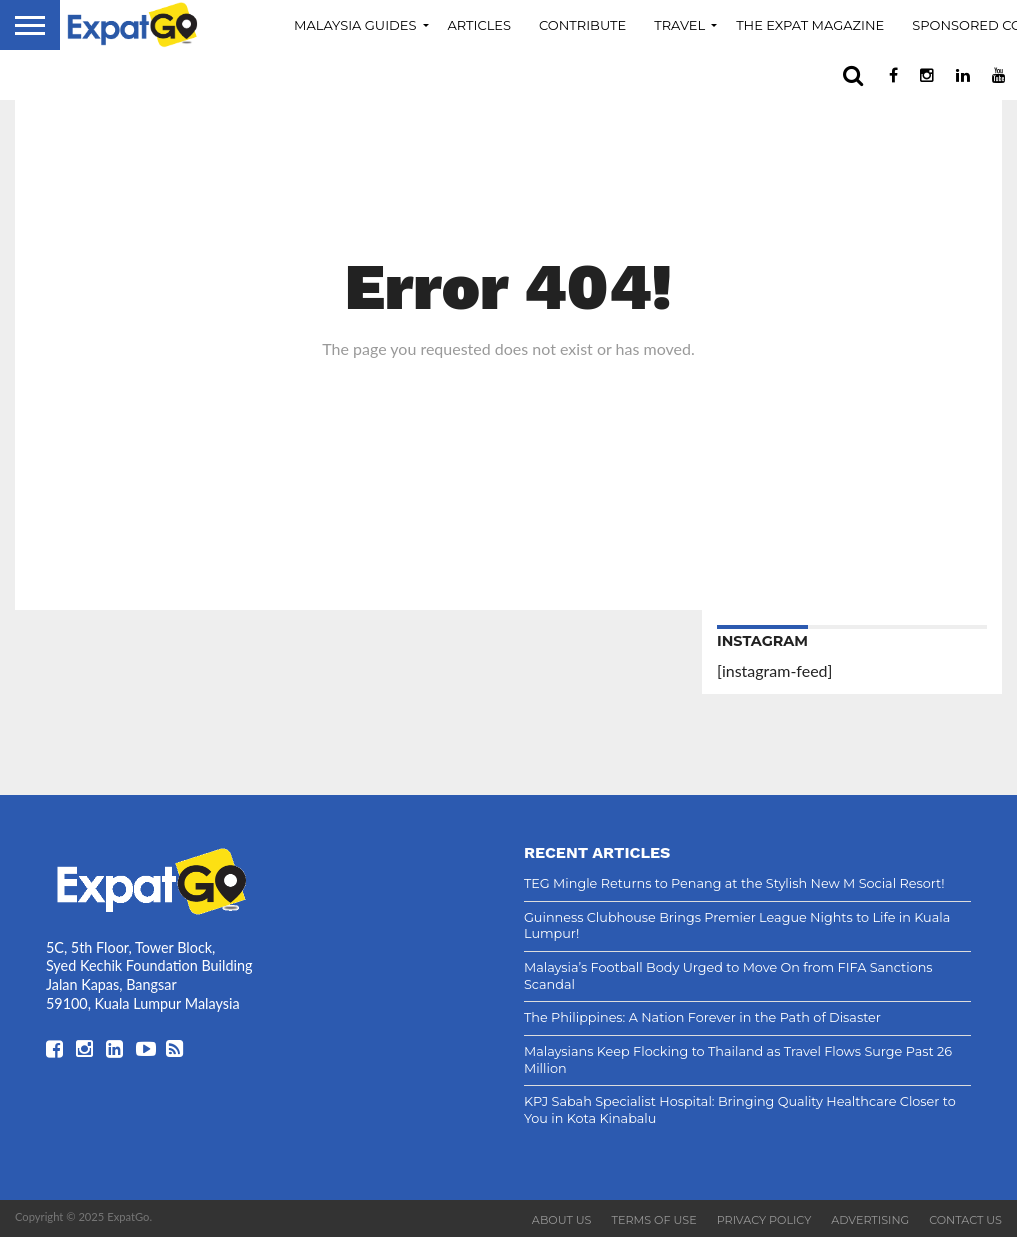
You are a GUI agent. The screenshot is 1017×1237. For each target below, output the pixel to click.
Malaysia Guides (355, 25)
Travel (679, 25)
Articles (480, 25)
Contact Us (965, 1220)
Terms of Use (654, 1220)
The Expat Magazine (810, 25)
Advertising (870, 1220)
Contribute (582, 25)
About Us (562, 1220)
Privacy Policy (764, 1220)
